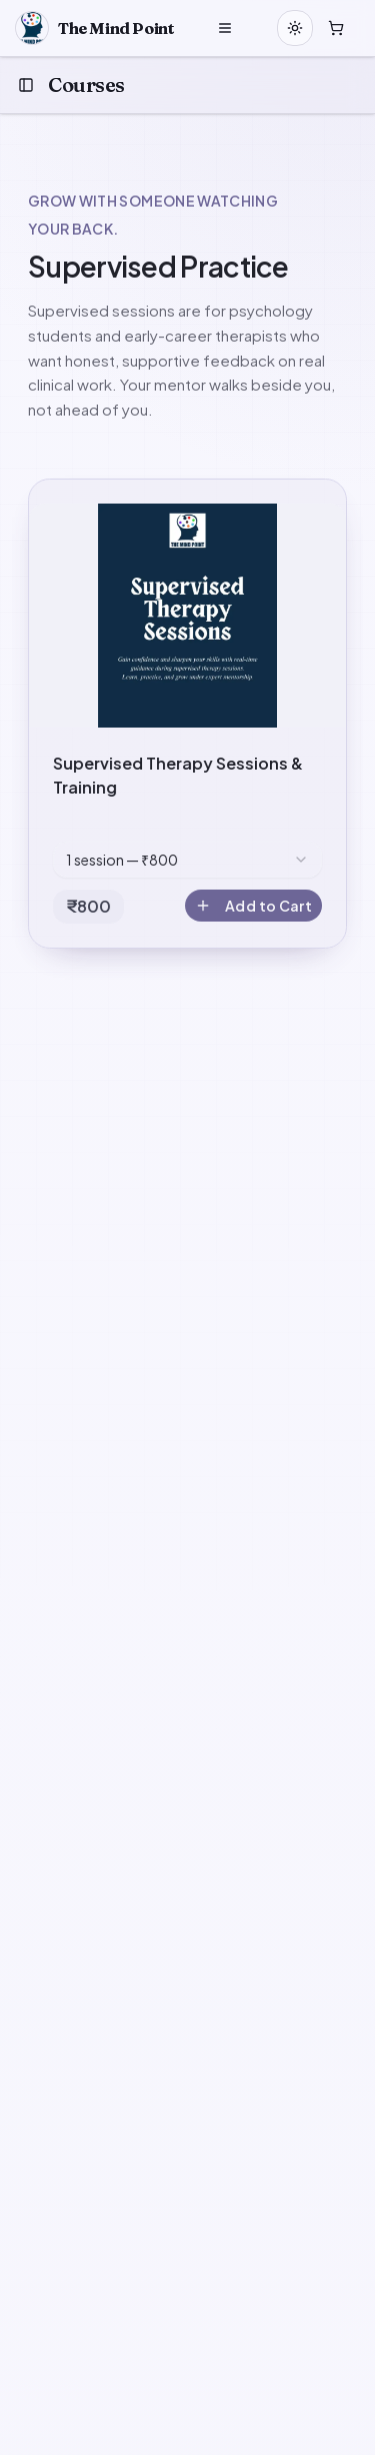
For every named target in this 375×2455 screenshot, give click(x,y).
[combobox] (187, 861)
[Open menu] (225, 28)
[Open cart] (336, 28)
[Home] (94, 28)
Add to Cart (253, 907)
